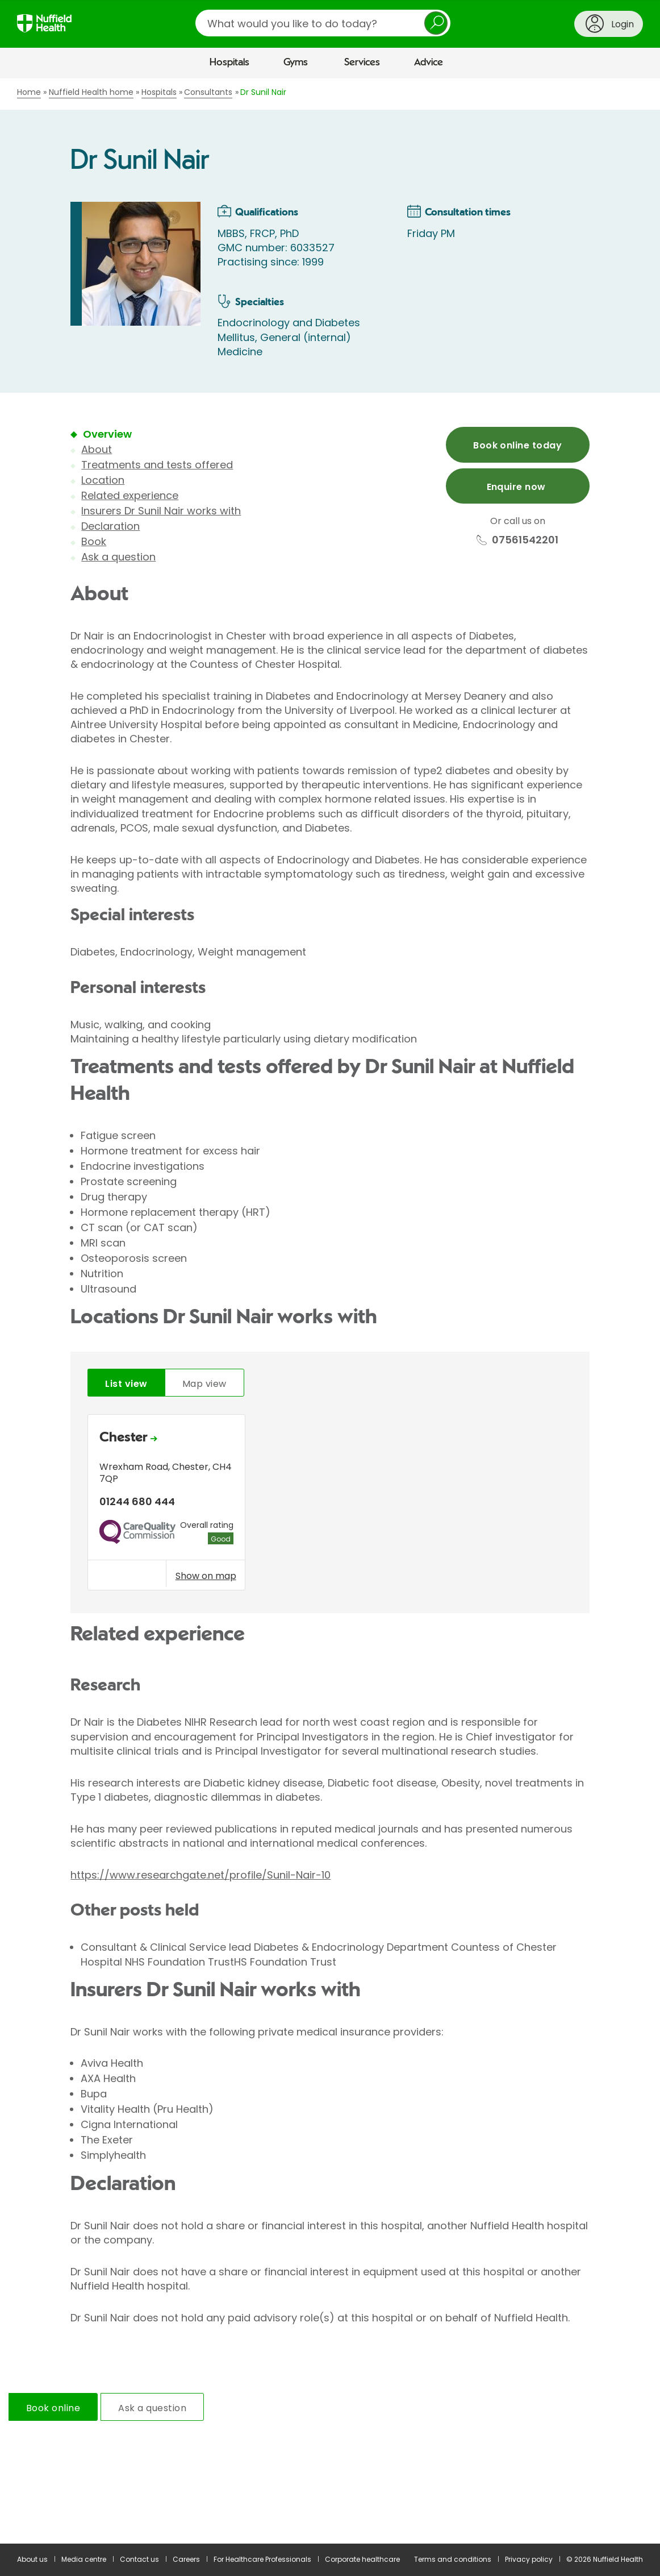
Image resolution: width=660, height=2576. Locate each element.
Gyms (295, 62)
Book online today (517, 445)
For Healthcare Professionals (262, 2559)
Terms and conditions (452, 2559)
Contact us (139, 2559)
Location (102, 480)
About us (32, 2559)
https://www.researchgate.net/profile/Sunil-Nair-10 (200, 1875)
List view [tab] (126, 1383)
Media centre (83, 2559)
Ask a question (118, 557)
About (96, 449)
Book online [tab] (53, 2408)
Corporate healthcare (362, 2559)
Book (93, 541)
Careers (186, 2559)
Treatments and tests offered (157, 465)
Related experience (129, 495)
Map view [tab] (204, 1383)
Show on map (206, 1575)
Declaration (110, 526)
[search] (322, 23)
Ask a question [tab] (152, 2408)
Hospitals (229, 62)
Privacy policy (529, 2559)
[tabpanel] (329, 1505)
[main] (330, 1311)
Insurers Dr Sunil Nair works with (161, 511)
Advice (428, 62)
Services (362, 62)
